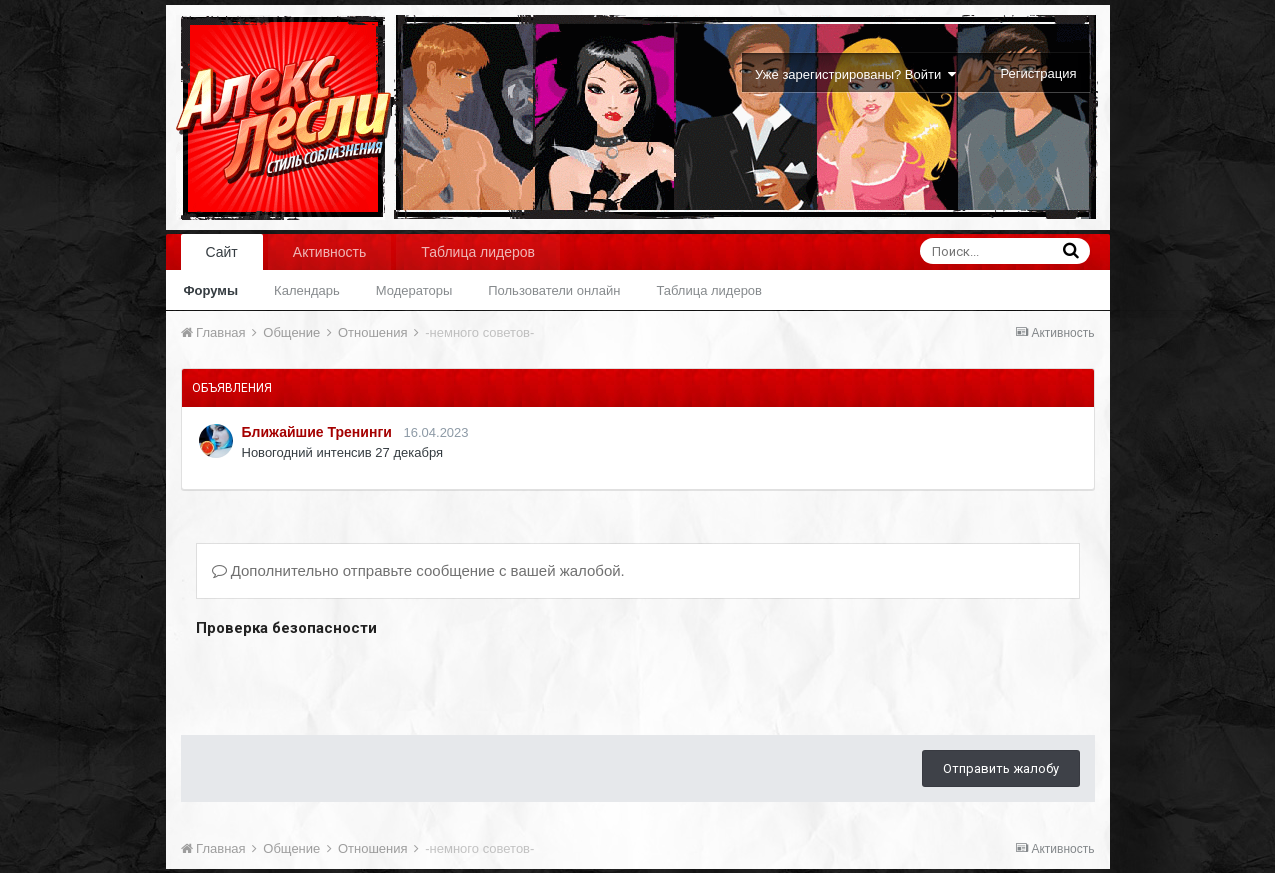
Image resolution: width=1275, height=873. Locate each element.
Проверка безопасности (286, 628)
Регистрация (1039, 73)
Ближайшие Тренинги (317, 432)
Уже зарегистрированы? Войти (855, 74)
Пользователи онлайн (554, 290)
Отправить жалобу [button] (1001, 768)
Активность (330, 252)
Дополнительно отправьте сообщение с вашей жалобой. (418, 570)
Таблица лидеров (709, 290)
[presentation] (348, 681)
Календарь (307, 290)
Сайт (222, 252)
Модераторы (414, 290)
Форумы (211, 290)
